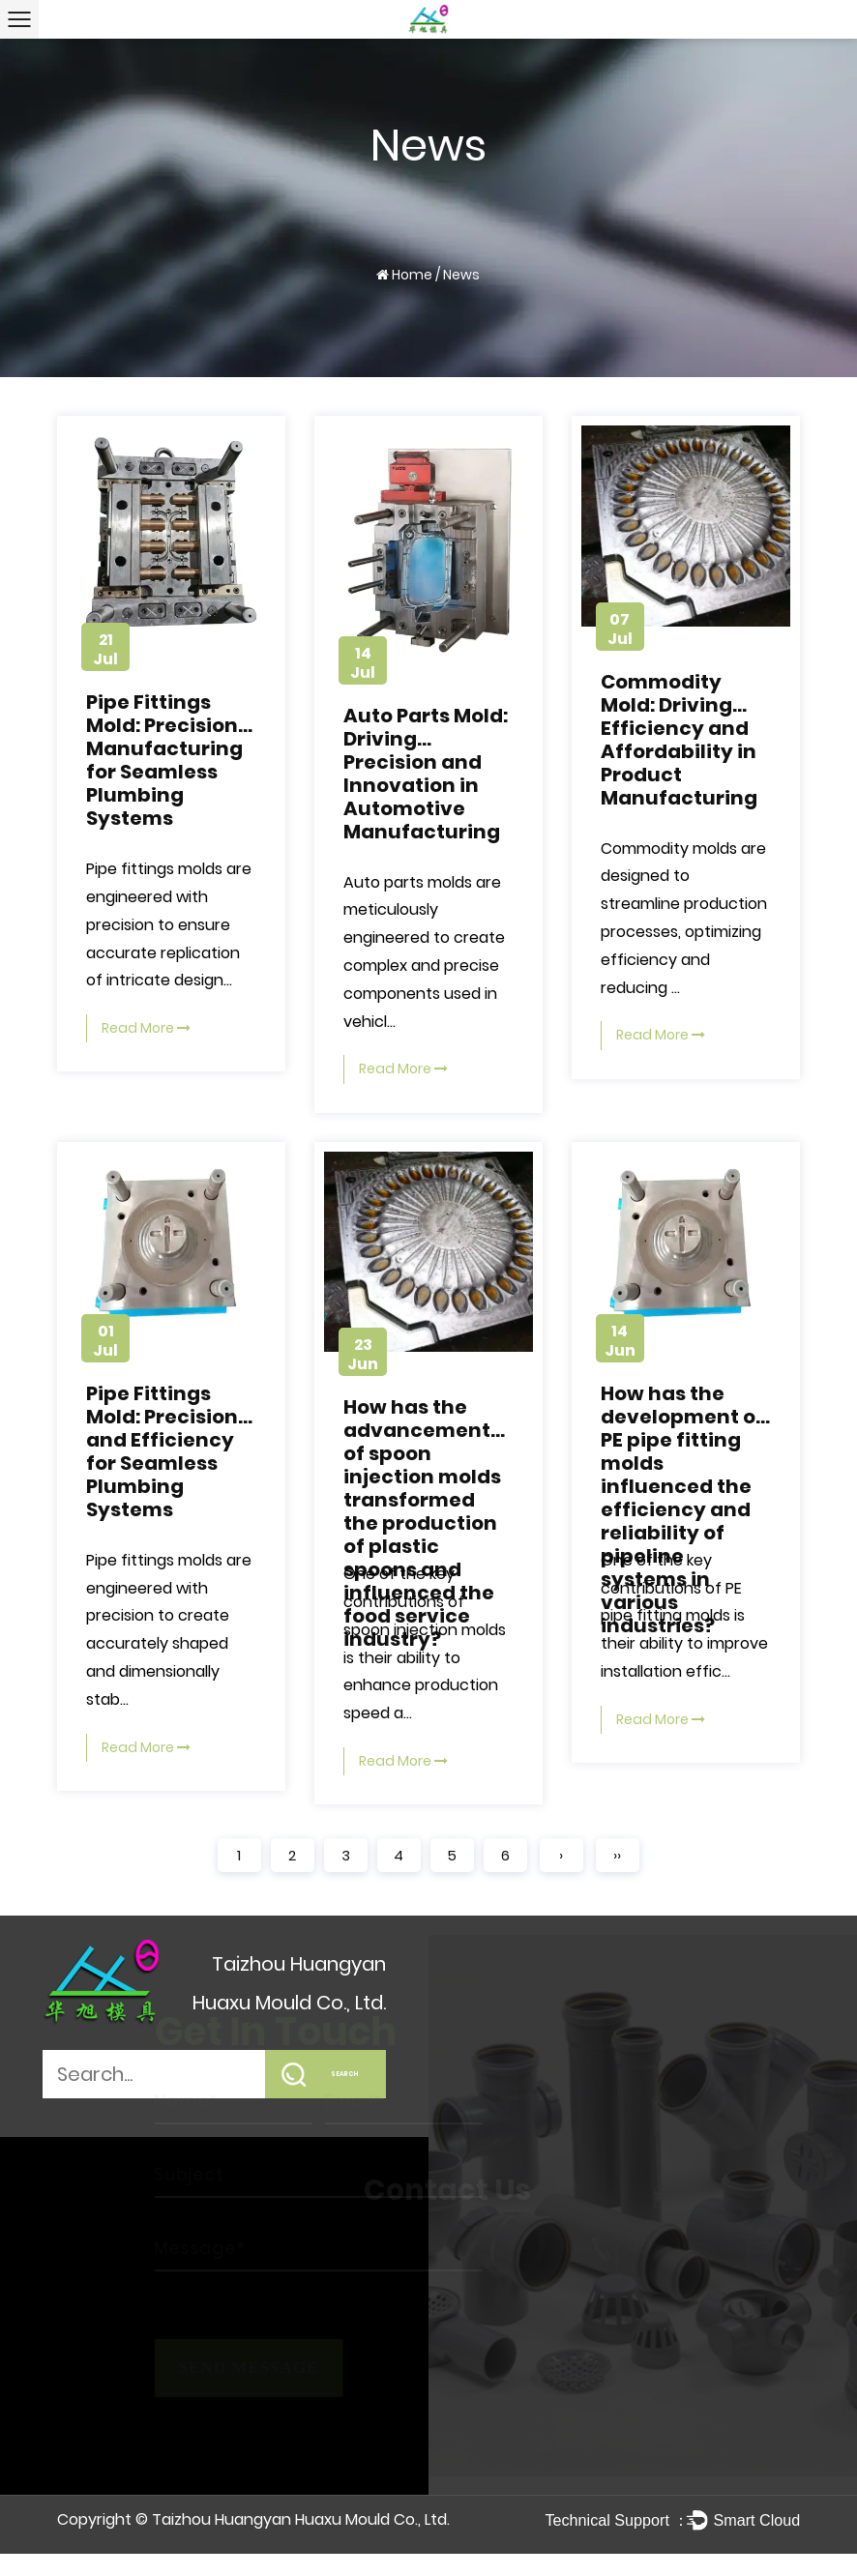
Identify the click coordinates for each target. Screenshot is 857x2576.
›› (617, 1855)
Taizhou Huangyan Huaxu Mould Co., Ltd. (301, 2519)
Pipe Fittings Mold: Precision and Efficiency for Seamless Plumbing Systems (162, 1451)
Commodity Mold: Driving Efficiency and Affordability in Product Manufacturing (679, 739)
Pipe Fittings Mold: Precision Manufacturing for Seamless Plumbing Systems (164, 760)
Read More (146, 1028)
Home (412, 274)
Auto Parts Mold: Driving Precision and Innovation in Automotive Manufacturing (425, 773)
